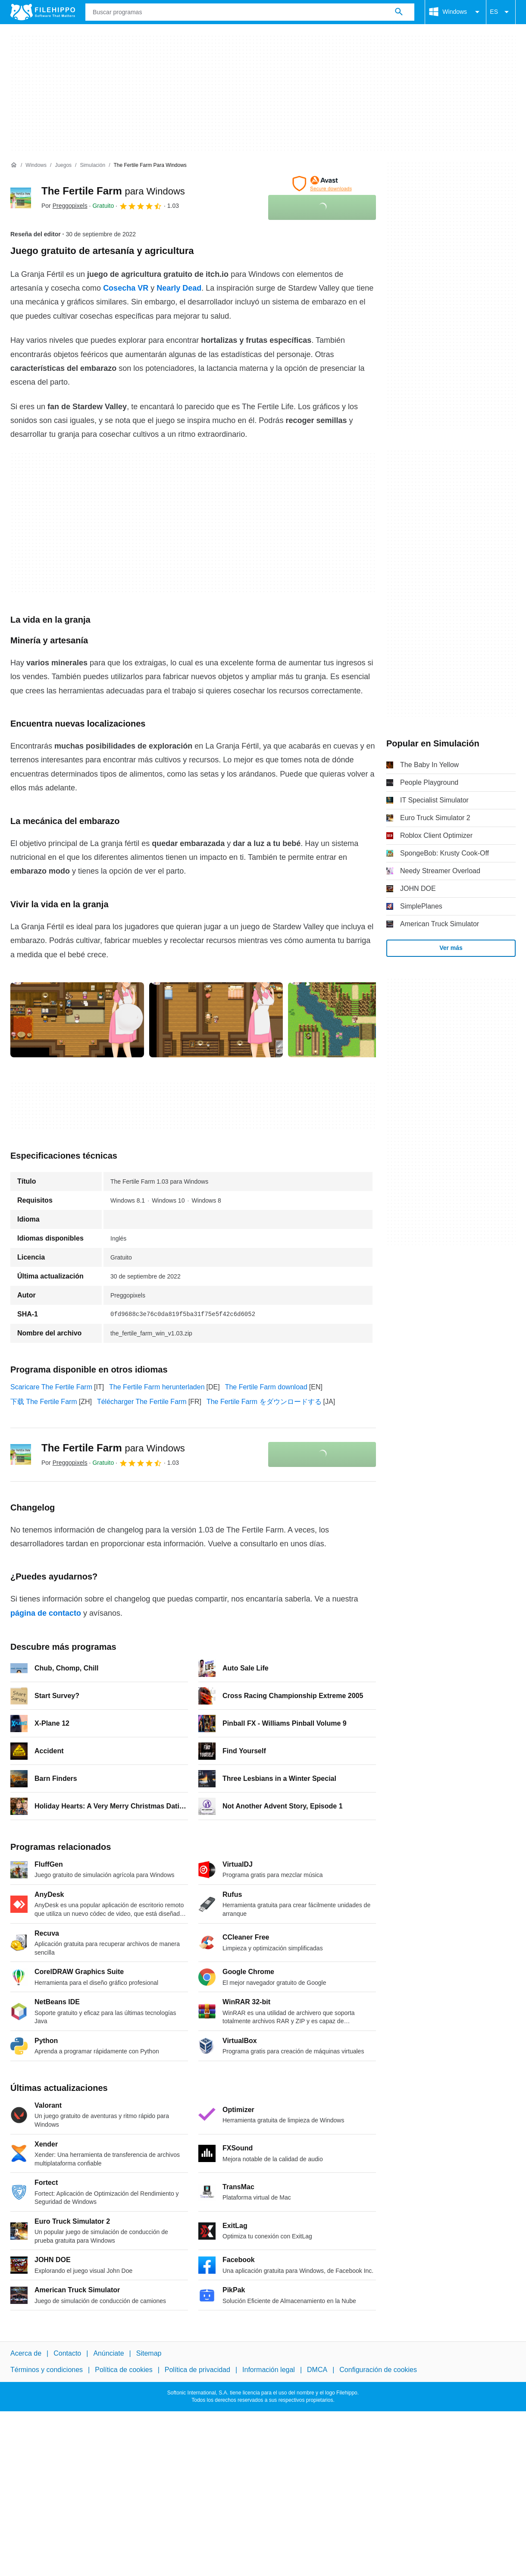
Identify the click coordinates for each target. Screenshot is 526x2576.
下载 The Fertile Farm (43, 1401)
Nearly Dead (179, 288)
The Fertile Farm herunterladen (156, 1387)
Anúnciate (108, 2353)
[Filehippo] (42, 12)
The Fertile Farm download (266, 1387)
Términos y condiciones (46, 2369)
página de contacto (45, 1613)
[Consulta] (249, 12)
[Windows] (36, 165)
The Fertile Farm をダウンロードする (264, 1401)
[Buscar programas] (398, 12)
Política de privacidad (197, 2369)
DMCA (317, 2369)
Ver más (451, 947)
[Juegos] (63, 165)
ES (501, 12)
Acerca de (25, 2353)
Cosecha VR (125, 288)
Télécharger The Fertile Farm (142, 1401)
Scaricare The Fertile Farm (51, 1387)
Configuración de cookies (378, 2369)
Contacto (67, 2353)
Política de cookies (123, 2369)
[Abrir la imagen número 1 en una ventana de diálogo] (216, 1019)
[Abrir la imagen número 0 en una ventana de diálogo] (77, 1019)
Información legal (268, 2369)
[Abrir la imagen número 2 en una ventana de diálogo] (355, 1019)
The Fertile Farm (113, 191)
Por (64, 205)
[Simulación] (92, 165)
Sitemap (149, 2353)
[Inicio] (13, 165)
